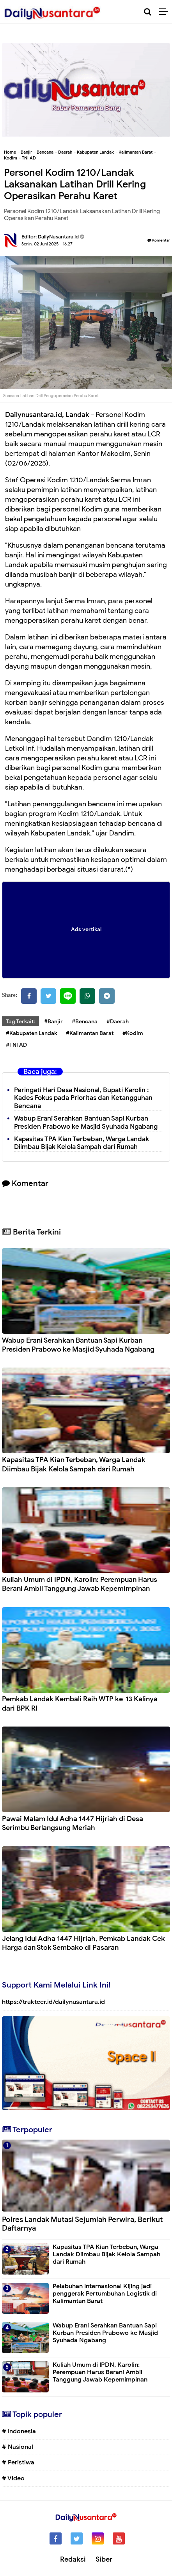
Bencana (45, 152)
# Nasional (17, 2447)
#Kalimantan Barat (89, 1033)
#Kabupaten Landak (31, 1033)
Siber (104, 2559)
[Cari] (147, 12)
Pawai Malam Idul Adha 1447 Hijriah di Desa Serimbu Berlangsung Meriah (72, 1823)
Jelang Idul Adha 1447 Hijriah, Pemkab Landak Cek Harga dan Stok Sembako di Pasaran (83, 1943)
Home (10, 152)
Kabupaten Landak (95, 152)
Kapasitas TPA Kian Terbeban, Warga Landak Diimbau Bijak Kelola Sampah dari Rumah (81, 1143)
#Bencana (85, 1021)
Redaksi (73, 2559)
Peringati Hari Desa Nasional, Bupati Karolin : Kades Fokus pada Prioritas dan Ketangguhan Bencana (83, 1098)
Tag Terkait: (20, 1021)
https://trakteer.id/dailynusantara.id (53, 2002)
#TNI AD (16, 1045)
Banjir (26, 152)
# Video (13, 2478)
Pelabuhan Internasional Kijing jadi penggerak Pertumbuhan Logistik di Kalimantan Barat (105, 2293)
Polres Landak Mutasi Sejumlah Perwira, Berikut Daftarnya (82, 2224)
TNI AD (29, 158)
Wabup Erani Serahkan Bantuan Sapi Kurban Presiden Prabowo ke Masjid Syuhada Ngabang (86, 1122)
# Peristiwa (18, 2462)
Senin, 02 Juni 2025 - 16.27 (47, 244)
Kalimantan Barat (135, 152)
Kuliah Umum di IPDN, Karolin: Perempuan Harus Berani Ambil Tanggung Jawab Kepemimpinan (79, 1584)
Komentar (158, 240)
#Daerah (117, 1021)
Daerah (65, 152)
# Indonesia (19, 2431)
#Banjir (53, 1021)
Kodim (10, 158)
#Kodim (132, 1033)
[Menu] (165, 11)
